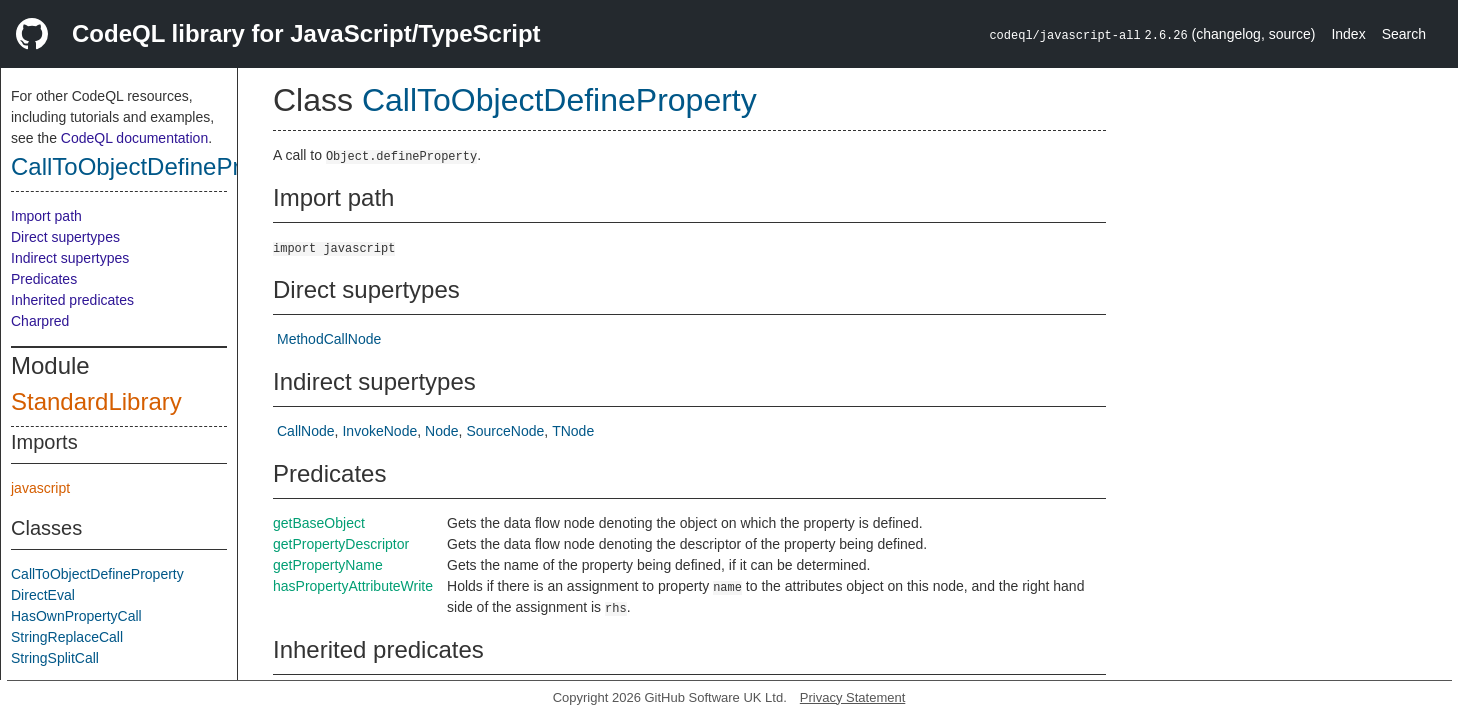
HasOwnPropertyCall (76, 616)
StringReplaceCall (67, 637)
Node (441, 431)
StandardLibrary (96, 401)
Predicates (44, 279)
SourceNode (505, 431)
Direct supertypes (65, 237)
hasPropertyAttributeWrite (353, 586)
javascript (40, 488)
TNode (573, 431)
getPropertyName (328, 565)
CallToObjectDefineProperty (159, 166)
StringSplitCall (55, 658)
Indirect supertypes (70, 258)
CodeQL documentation (134, 138)
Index (1348, 34)
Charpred (40, 321)
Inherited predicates (72, 300)
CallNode (306, 431)
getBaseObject (319, 523)
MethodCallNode (329, 339)
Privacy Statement (853, 697)
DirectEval (43, 595)
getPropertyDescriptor (341, 544)
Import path (46, 216)
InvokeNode (379, 431)
